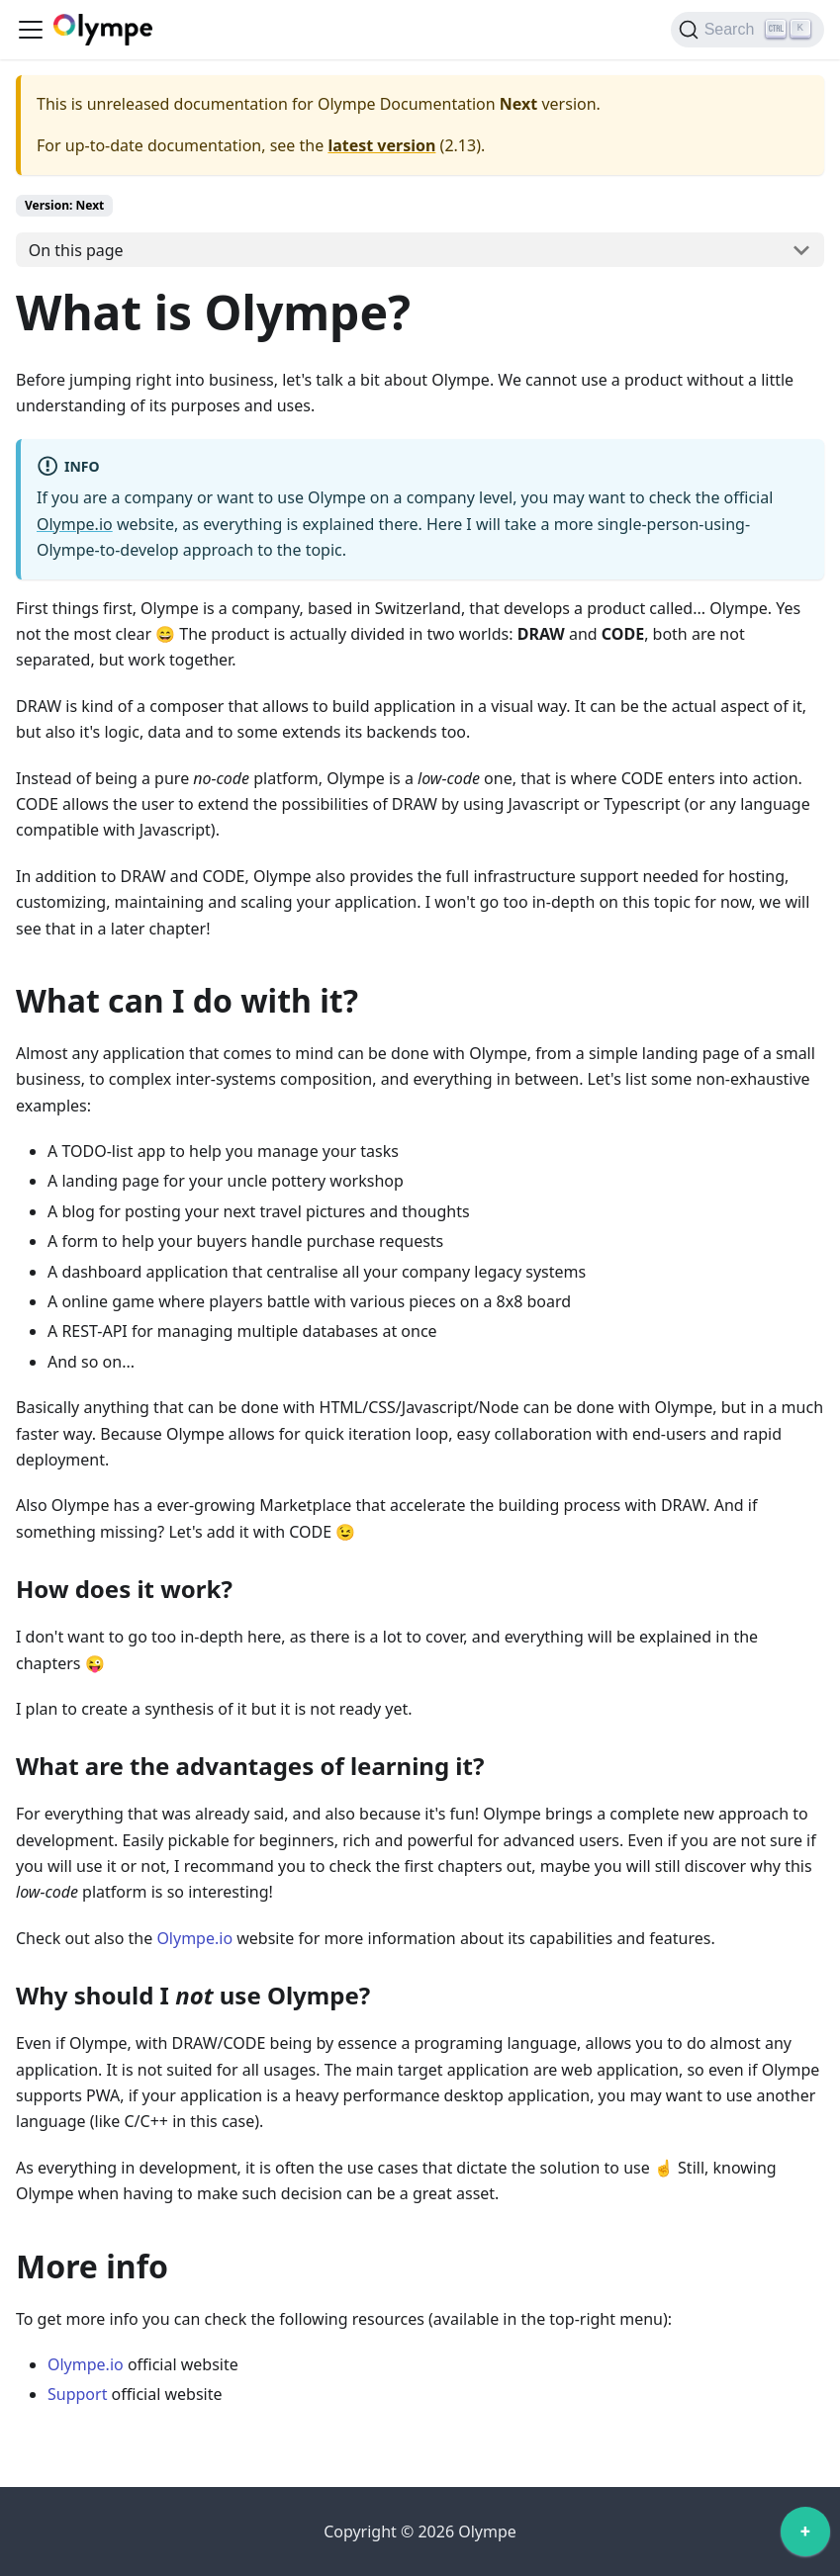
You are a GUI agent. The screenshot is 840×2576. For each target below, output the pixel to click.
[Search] (747, 29)
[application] (805, 2536)
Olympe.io (75, 524)
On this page (76, 250)
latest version (381, 145)
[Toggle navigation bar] (31, 29)
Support (77, 2394)
